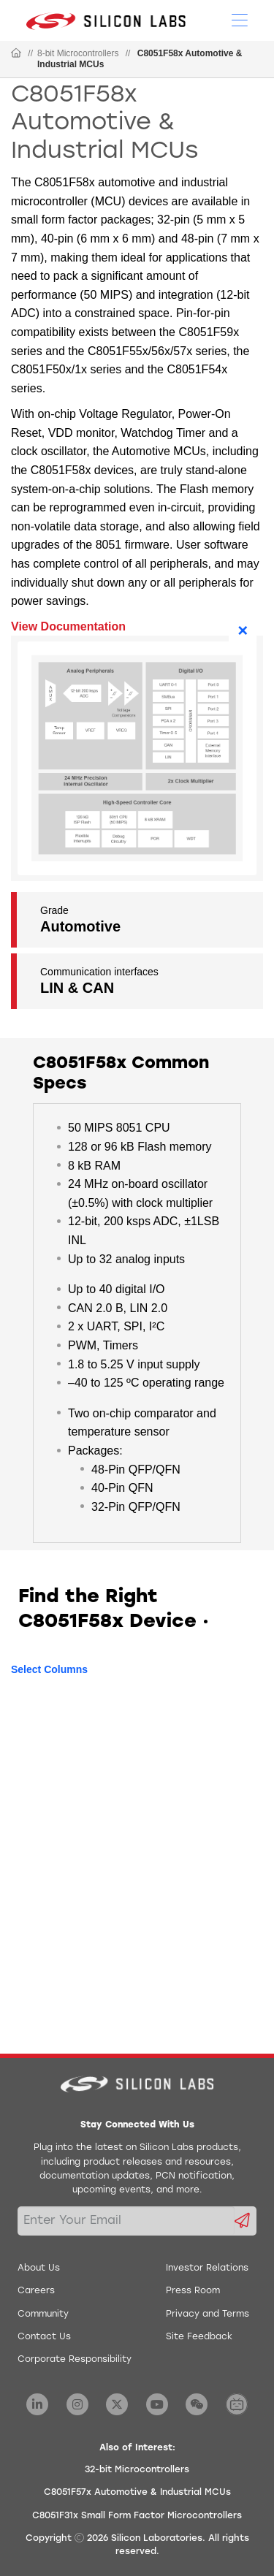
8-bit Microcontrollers (77, 53)
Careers (36, 2291)
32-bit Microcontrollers (137, 2470)
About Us (39, 2268)
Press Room (193, 2291)
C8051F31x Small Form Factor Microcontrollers (137, 2516)
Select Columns (49, 1669)
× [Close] (242, 630)
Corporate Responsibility (75, 2359)
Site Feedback (199, 2337)
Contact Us (44, 2337)
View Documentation (68, 626)
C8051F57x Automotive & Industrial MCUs (137, 2492)
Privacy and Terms (207, 2314)
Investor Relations (207, 2268)
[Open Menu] (240, 19)
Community (43, 2314)
